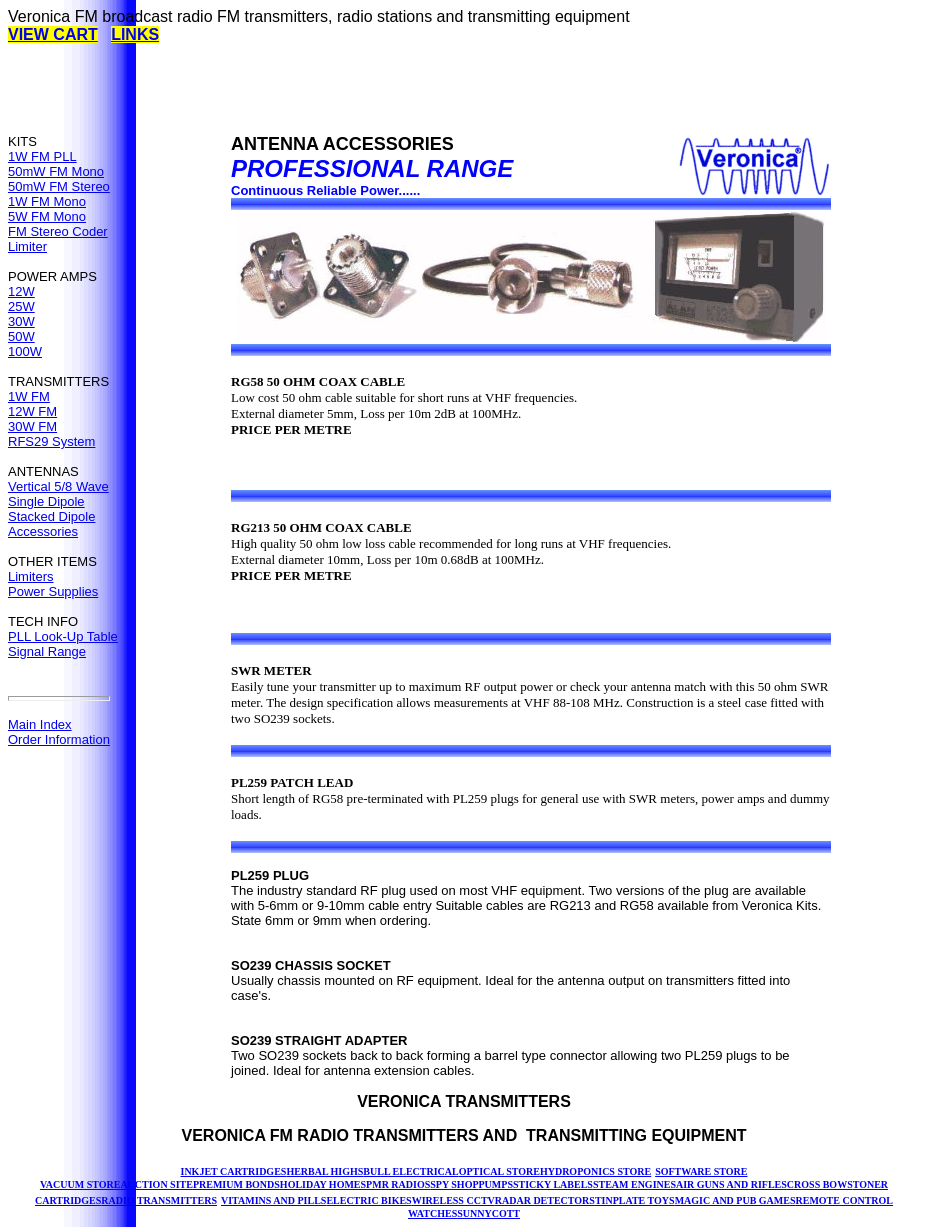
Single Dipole (46, 501)
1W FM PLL (42, 156)
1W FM (29, 396)
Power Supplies (53, 591)
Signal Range (47, 651)
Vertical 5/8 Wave (58, 486)
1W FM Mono (47, 201)
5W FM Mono (47, 216)
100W (25, 351)
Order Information (59, 739)
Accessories (43, 531)
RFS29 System (51, 441)
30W (21, 321)
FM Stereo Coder (58, 231)
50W (21, 336)
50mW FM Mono (56, 171)
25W (21, 306)
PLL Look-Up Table (63, 636)
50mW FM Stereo (59, 186)
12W (21, 291)
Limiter (27, 246)
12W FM (32, 411)
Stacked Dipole (51, 516)
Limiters (31, 576)
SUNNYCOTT (488, 1213)
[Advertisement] (372, 89)
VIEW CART (53, 34)
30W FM (32, 426)
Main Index (40, 724)
